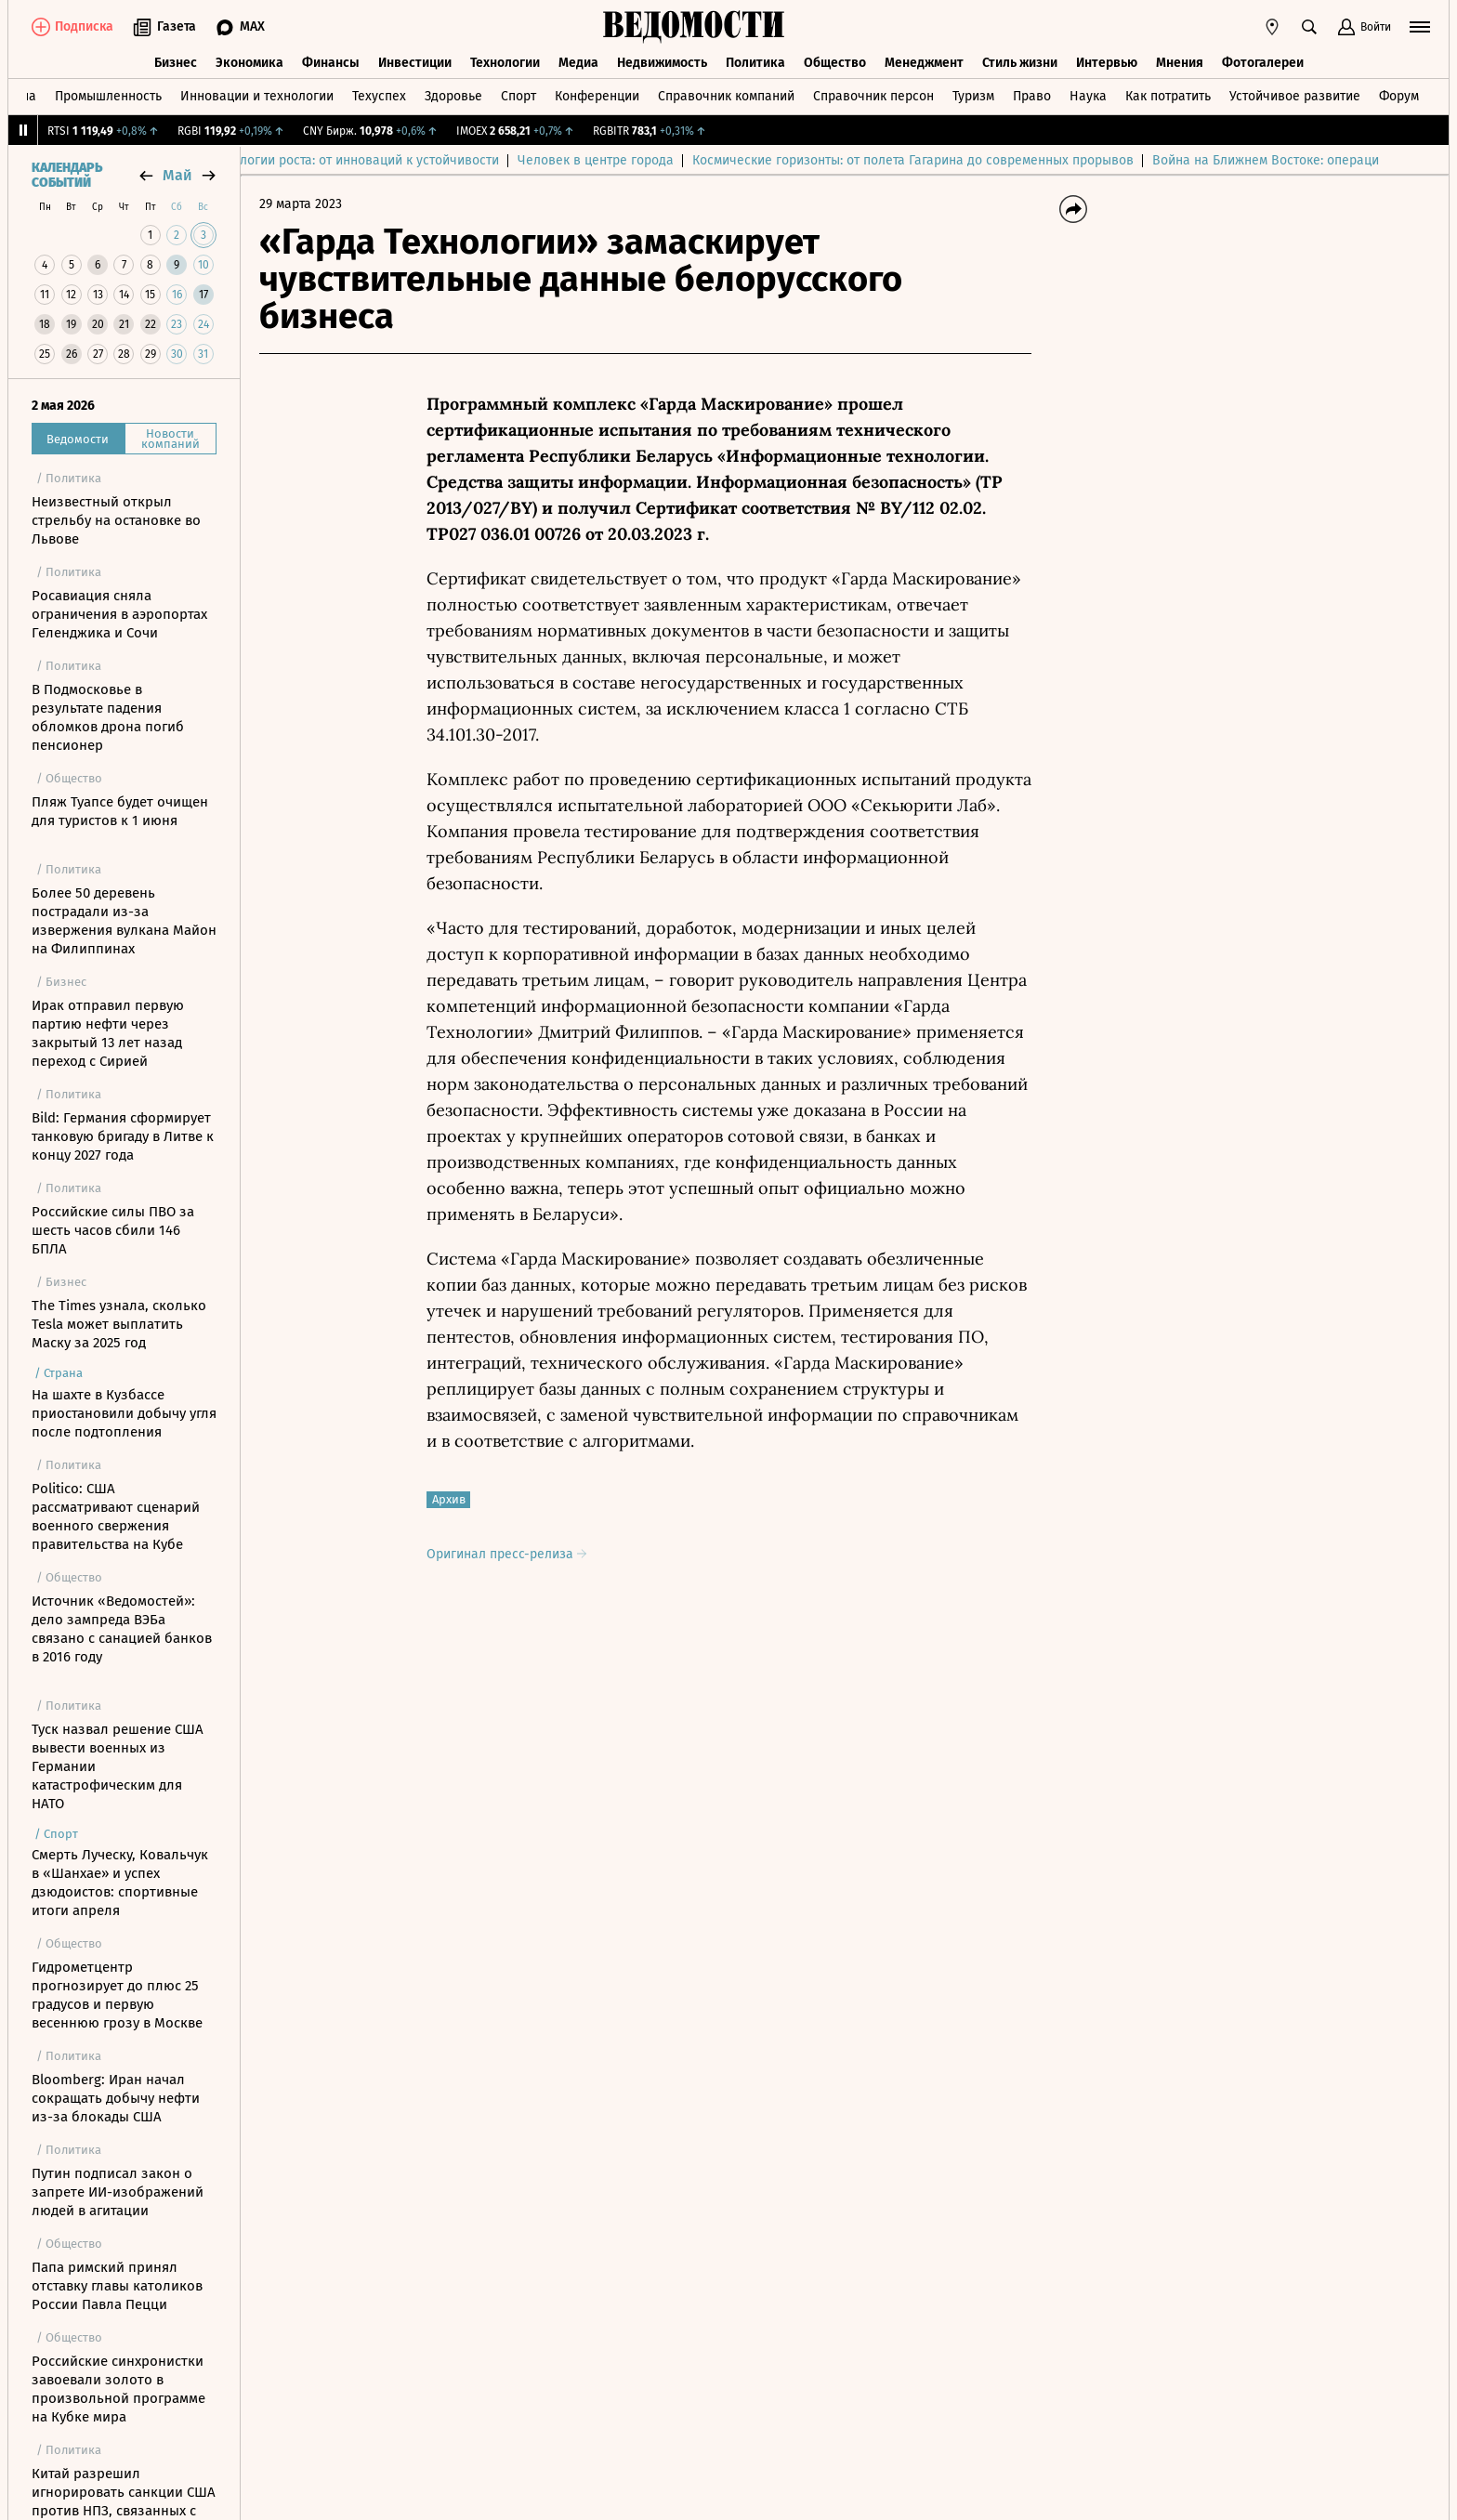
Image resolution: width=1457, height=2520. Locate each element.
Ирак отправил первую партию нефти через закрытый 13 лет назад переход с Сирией (108, 1033)
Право (1032, 96)
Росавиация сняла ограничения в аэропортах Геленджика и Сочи (119, 614)
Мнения (1179, 63)
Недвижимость (662, 63)
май (177, 175)
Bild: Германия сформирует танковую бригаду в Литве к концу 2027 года (123, 1136)
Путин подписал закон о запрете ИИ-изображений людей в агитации (117, 2192)
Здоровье (453, 96)
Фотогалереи (1263, 63)
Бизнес (175, 63)
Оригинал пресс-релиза (506, 1554)
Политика (755, 63)
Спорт (518, 96)
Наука (1088, 96)
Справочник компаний (726, 96)
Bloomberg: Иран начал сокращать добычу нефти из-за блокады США (116, 2098)
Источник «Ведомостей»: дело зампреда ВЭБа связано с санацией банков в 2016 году (122, 1629)
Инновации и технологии (257, 96)
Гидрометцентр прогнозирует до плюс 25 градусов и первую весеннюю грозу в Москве (117, 1995)
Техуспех (379, 96)
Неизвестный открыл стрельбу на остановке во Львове (116, 520)
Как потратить (1168, 96)
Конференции (597, 96)
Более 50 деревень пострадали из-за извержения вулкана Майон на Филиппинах (124, 921)
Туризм (973, 96)
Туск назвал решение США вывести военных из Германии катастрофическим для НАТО (117, 1766)
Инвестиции (415, 63)
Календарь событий (67, 175)
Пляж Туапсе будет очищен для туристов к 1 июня (120, 811)
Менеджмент (924, 63)
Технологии (505, 63)
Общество (835, 63)
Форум (1399, 96)
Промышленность (108, 96)
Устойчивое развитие (1294, 96)
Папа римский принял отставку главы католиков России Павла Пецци (117, 2286)
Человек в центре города (649, 160)
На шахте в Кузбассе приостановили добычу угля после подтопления (124, 1413)
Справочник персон (873, 96)
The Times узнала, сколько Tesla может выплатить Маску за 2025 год (119, 1324)
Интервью (1106, 63)
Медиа (578, 63)
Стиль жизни (1019, 63)
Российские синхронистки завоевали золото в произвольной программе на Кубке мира (118, 2389)
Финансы (331, 63)
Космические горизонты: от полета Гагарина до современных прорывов (967, 160)
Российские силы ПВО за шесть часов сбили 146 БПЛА (113, 1230)
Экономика (249, 63)
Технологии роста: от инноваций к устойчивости (406, 160)
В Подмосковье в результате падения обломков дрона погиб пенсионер (108, 717)
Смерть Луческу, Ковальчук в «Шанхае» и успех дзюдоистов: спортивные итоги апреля (120, 1882)
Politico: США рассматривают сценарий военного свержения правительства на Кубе (116, 1516)
